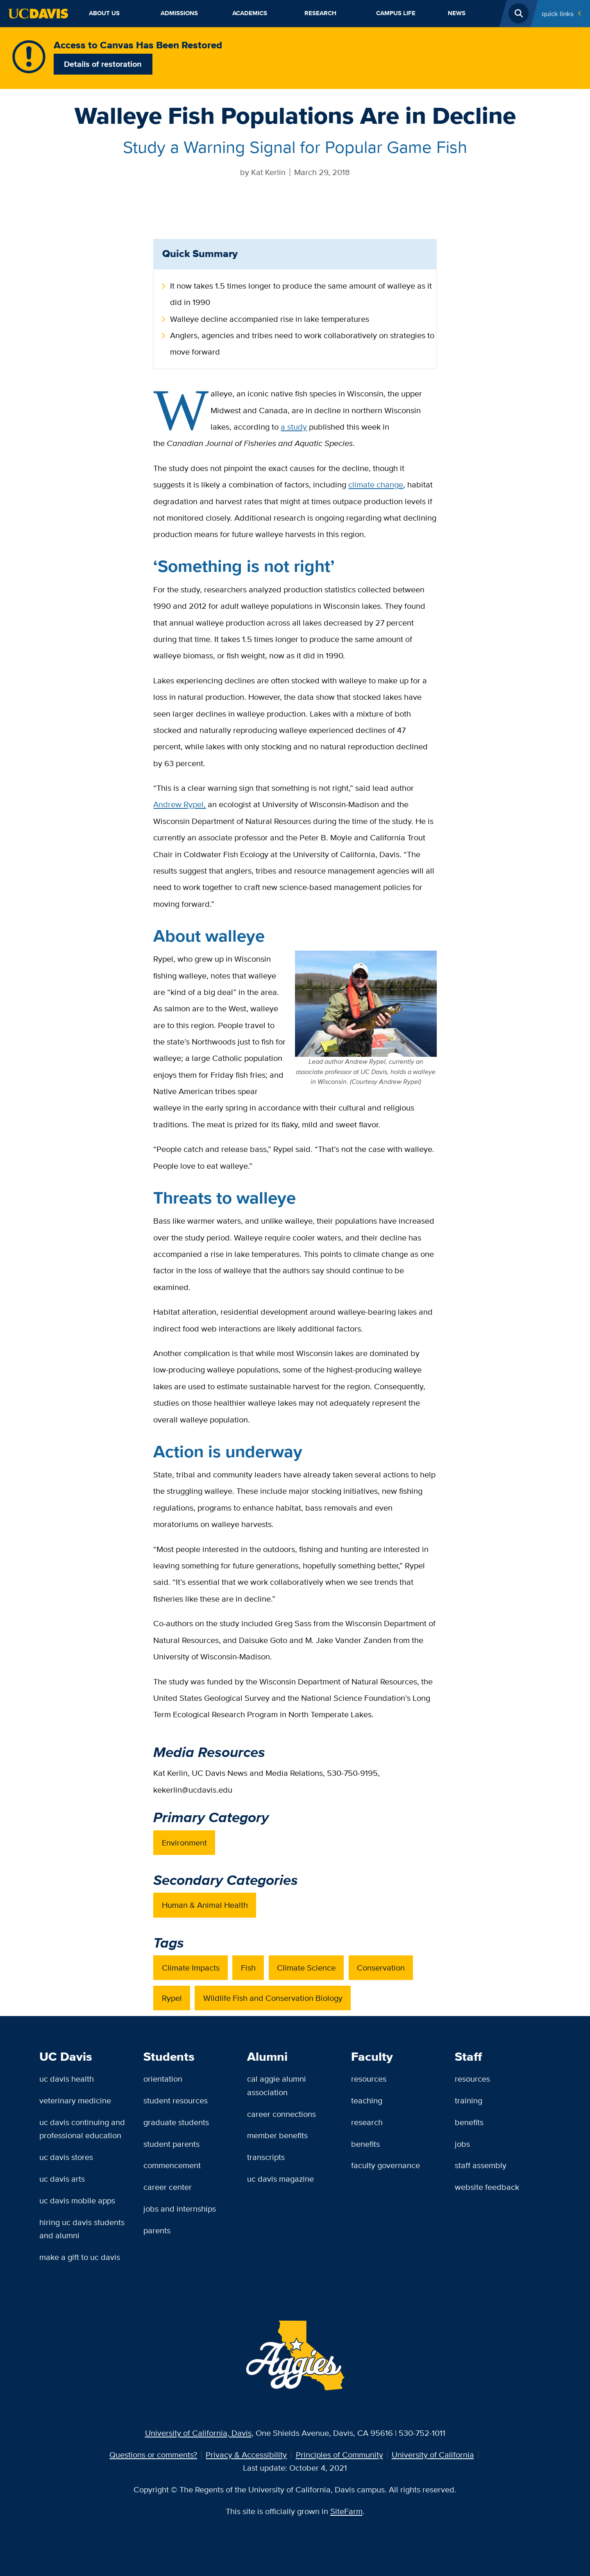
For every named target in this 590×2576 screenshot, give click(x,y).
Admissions (179, 13)
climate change (375, 484)
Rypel (172, 1998)
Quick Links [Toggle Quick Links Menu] (558, 13)
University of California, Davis (198, 2433)
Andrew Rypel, (179, 804)
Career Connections (281, 2114)
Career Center (167, 2187)
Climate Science (306, 1967)
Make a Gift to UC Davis (79, 2257)
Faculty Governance (385, 2165)
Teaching (366, 2100)
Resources (368, 2078)
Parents (156, 2230)
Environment (184, 1842)
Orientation (162, 2078)
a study (294, 426)
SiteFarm (346, 2511)
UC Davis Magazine (280, 2179)
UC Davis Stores (66, 2157)
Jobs (462, 2144)
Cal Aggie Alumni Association (276, 2085)
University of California (433, 2454)
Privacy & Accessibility (246, 2454)
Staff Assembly (480, 2165)
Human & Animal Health (205, 1905)
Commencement (172, 2165)
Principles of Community (339, 2454)
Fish (248, 1967)
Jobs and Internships (179, 2208)
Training (468, 2100)
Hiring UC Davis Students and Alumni (82, 2228)
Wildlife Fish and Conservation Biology (273, 1998)
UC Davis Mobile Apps (77, 2200)
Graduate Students (176, 2122)
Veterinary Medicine (75, 2100)
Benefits (365, 2144)
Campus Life (395, 13)
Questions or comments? (153, 2454)
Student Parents (171, 2144)
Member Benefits (277, 2135)
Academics (249, 13)
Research (320, 13)
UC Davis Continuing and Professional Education (82, 2128)
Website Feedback (487, 2187)
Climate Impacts (191, 1967)
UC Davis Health (66, 2078)
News (456, 13)
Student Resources (175, 2100)
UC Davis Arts (62, 2179)
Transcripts (266, 2157)
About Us (104, 13)
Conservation (381, 1967)
